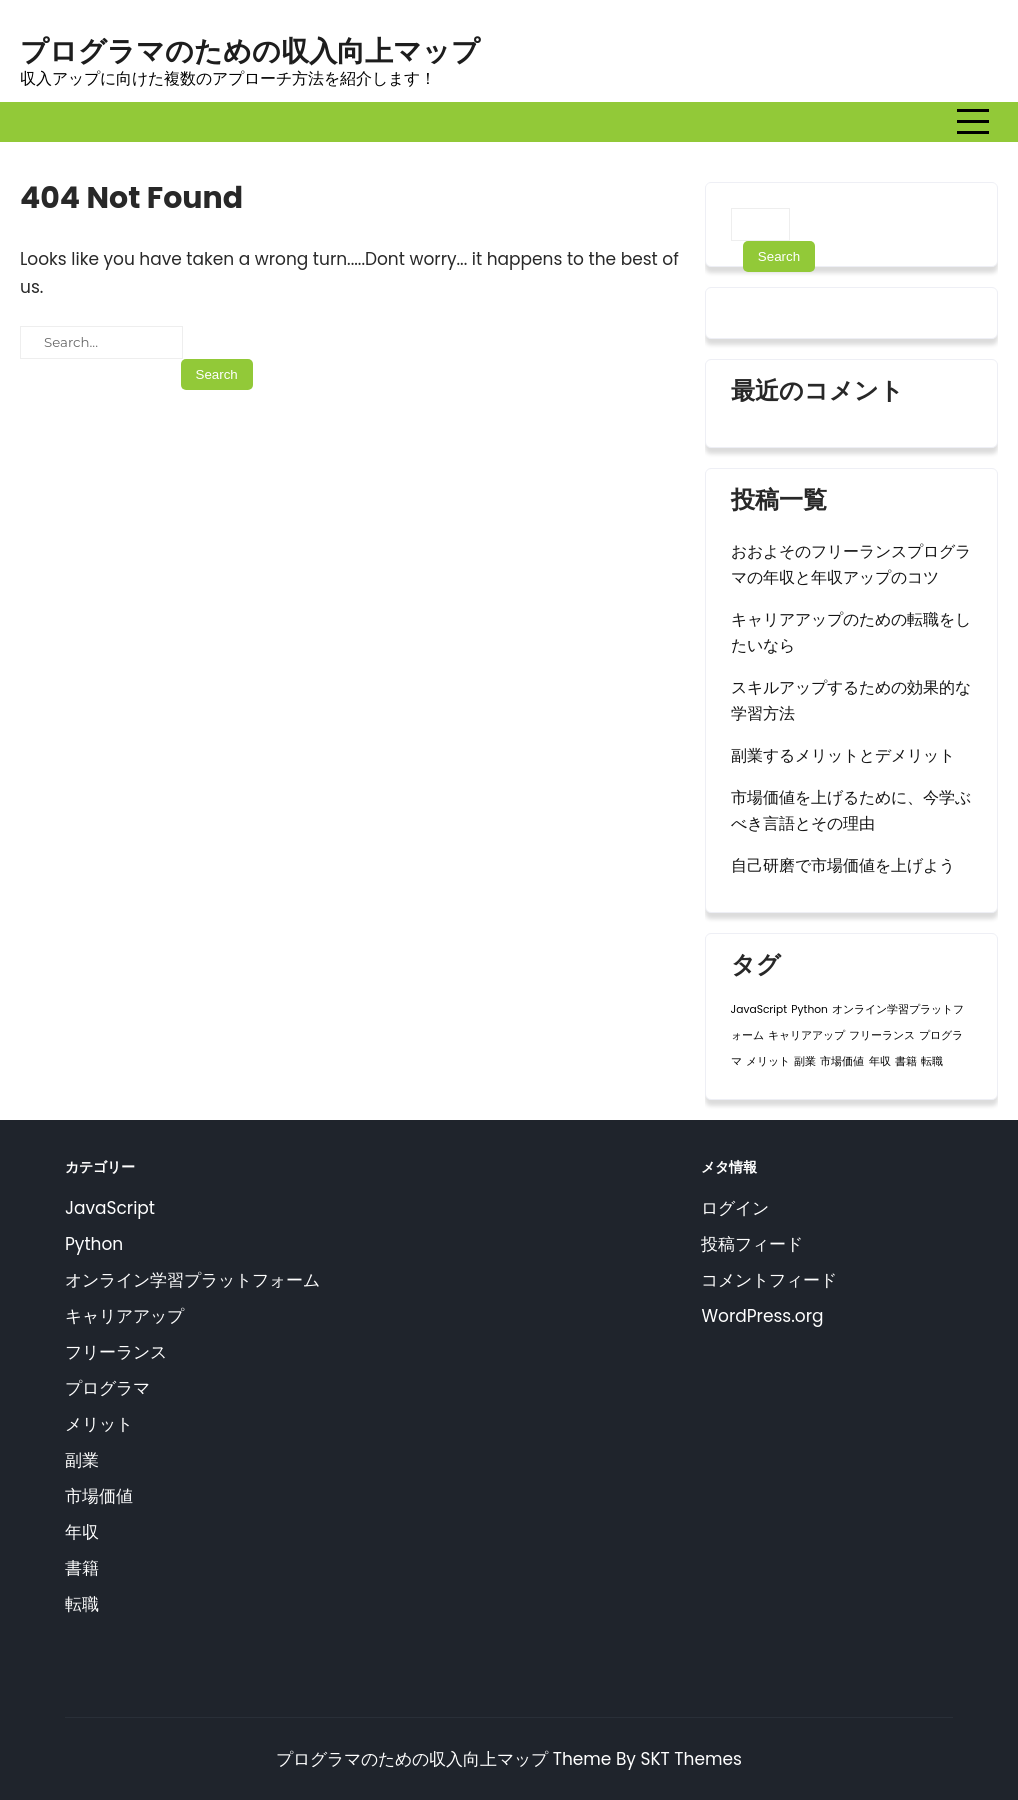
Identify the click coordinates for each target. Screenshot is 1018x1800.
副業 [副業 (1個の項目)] (805, 1061)
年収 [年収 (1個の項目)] (880, 1061)
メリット (99, 1424)
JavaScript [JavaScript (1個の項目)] (759, 1009)
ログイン (735, 1208)
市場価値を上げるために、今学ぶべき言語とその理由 (851, 810)
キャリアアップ (124, 1316)
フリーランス (116, 1352)
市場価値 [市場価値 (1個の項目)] (842, 1061)
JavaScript (110, 1208)
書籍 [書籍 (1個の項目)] (906, 1061)
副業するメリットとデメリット (843, 755)
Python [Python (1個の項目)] (809, 1009)
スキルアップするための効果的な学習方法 (851, 700)
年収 (82, 1532)
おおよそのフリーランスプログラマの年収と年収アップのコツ (851, 564)
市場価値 (99, 1496)
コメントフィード (769, 1280)
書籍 (82, 1568)
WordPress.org (762, 1316)
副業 (82, 1460)
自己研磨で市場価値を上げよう (843, 865)
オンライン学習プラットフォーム (192, 1280)
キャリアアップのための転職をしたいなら (851, 632)
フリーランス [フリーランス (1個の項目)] (882, 1035)
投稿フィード (752, 1244)
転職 (82, 1604)
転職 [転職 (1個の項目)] (932, 1061)
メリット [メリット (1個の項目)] (768, 1061)
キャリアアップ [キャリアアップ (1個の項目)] (806, 1035)
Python (94, 1244)
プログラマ (107, 1388)
